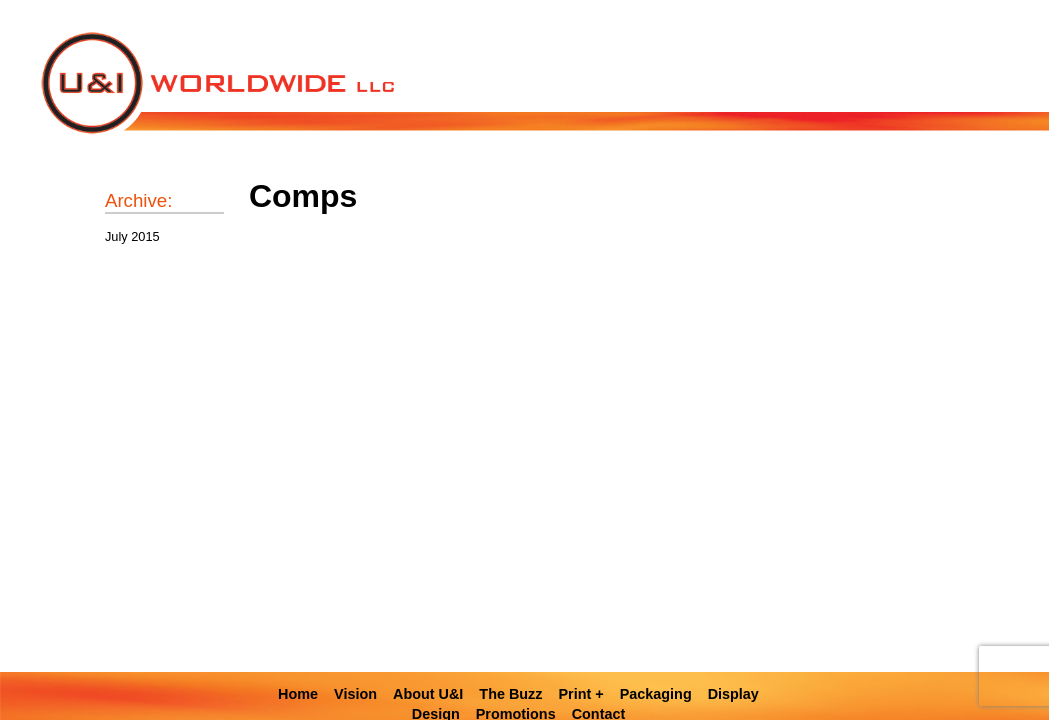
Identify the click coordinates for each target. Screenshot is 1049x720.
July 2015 (132, 236)
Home (298, 694)
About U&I (428, 694)
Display (733, 694)
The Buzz (510, 694)
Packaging (656, 694)
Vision (355, 694)
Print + (581, 694)
